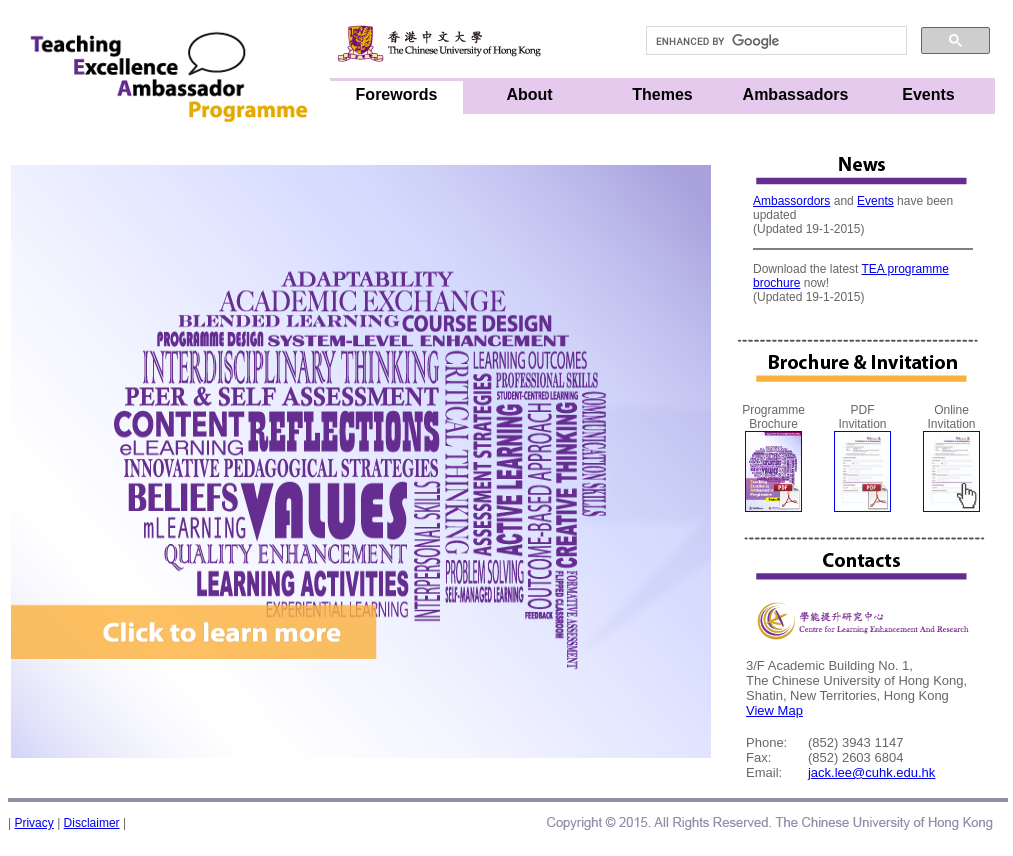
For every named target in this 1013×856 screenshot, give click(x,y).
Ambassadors (796, 94)
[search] (774, 41)
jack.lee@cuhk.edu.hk (871, 772)
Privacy (33, 823)
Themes (662, 94)
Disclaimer (92, 823)
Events (928, 94)
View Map (774, 710)
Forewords (397, 94)
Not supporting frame (863, 251)
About (529, 94)
